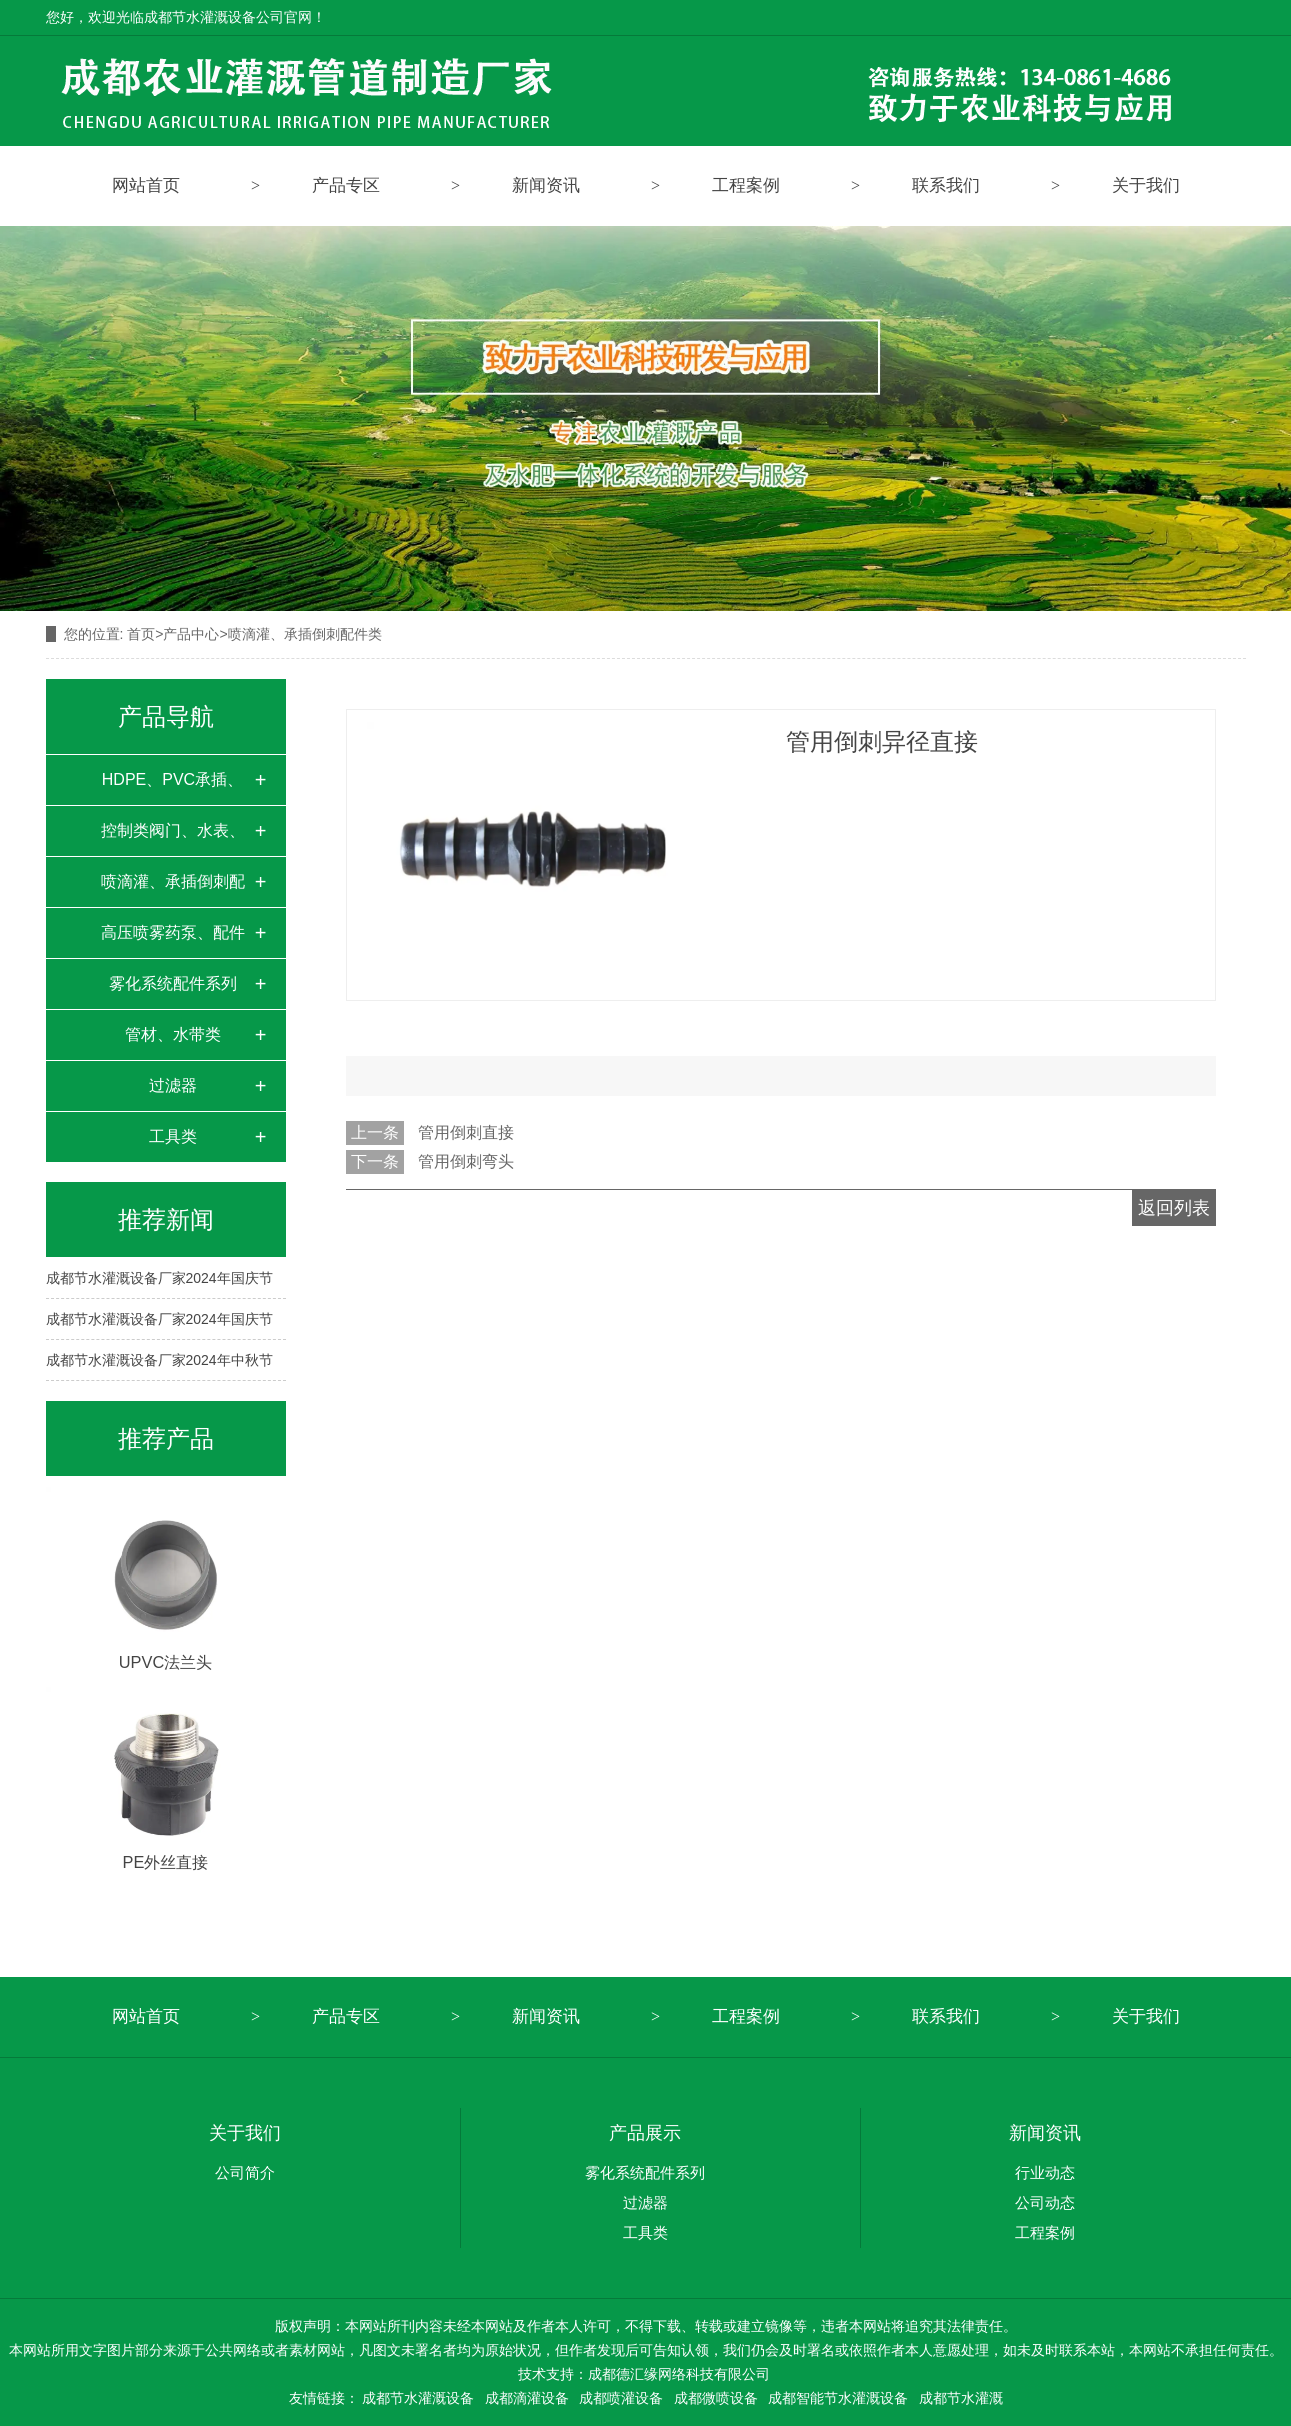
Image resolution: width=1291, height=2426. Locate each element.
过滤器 (173, 1085)
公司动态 (1045, 2202)
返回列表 (1174, 1208)
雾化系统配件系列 (173, 983)
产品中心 (191, 634)
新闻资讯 (546, 185)
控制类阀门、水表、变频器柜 (173, 839)
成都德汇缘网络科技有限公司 (679, 2374)
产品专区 (346, 185)
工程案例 (746, 185)
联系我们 (946, 185)
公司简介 (245, 2172)
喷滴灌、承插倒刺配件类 (173, 890)
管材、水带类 (173, 1034)
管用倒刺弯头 (466, 1161)
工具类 (173, 1136)
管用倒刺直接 (466, 1132)
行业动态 (1045, 2172)
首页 (141, 634)
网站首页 (146, 185)
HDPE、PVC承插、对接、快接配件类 (172, 788)
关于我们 (1146, 185)
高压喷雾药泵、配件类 (173, 941)
